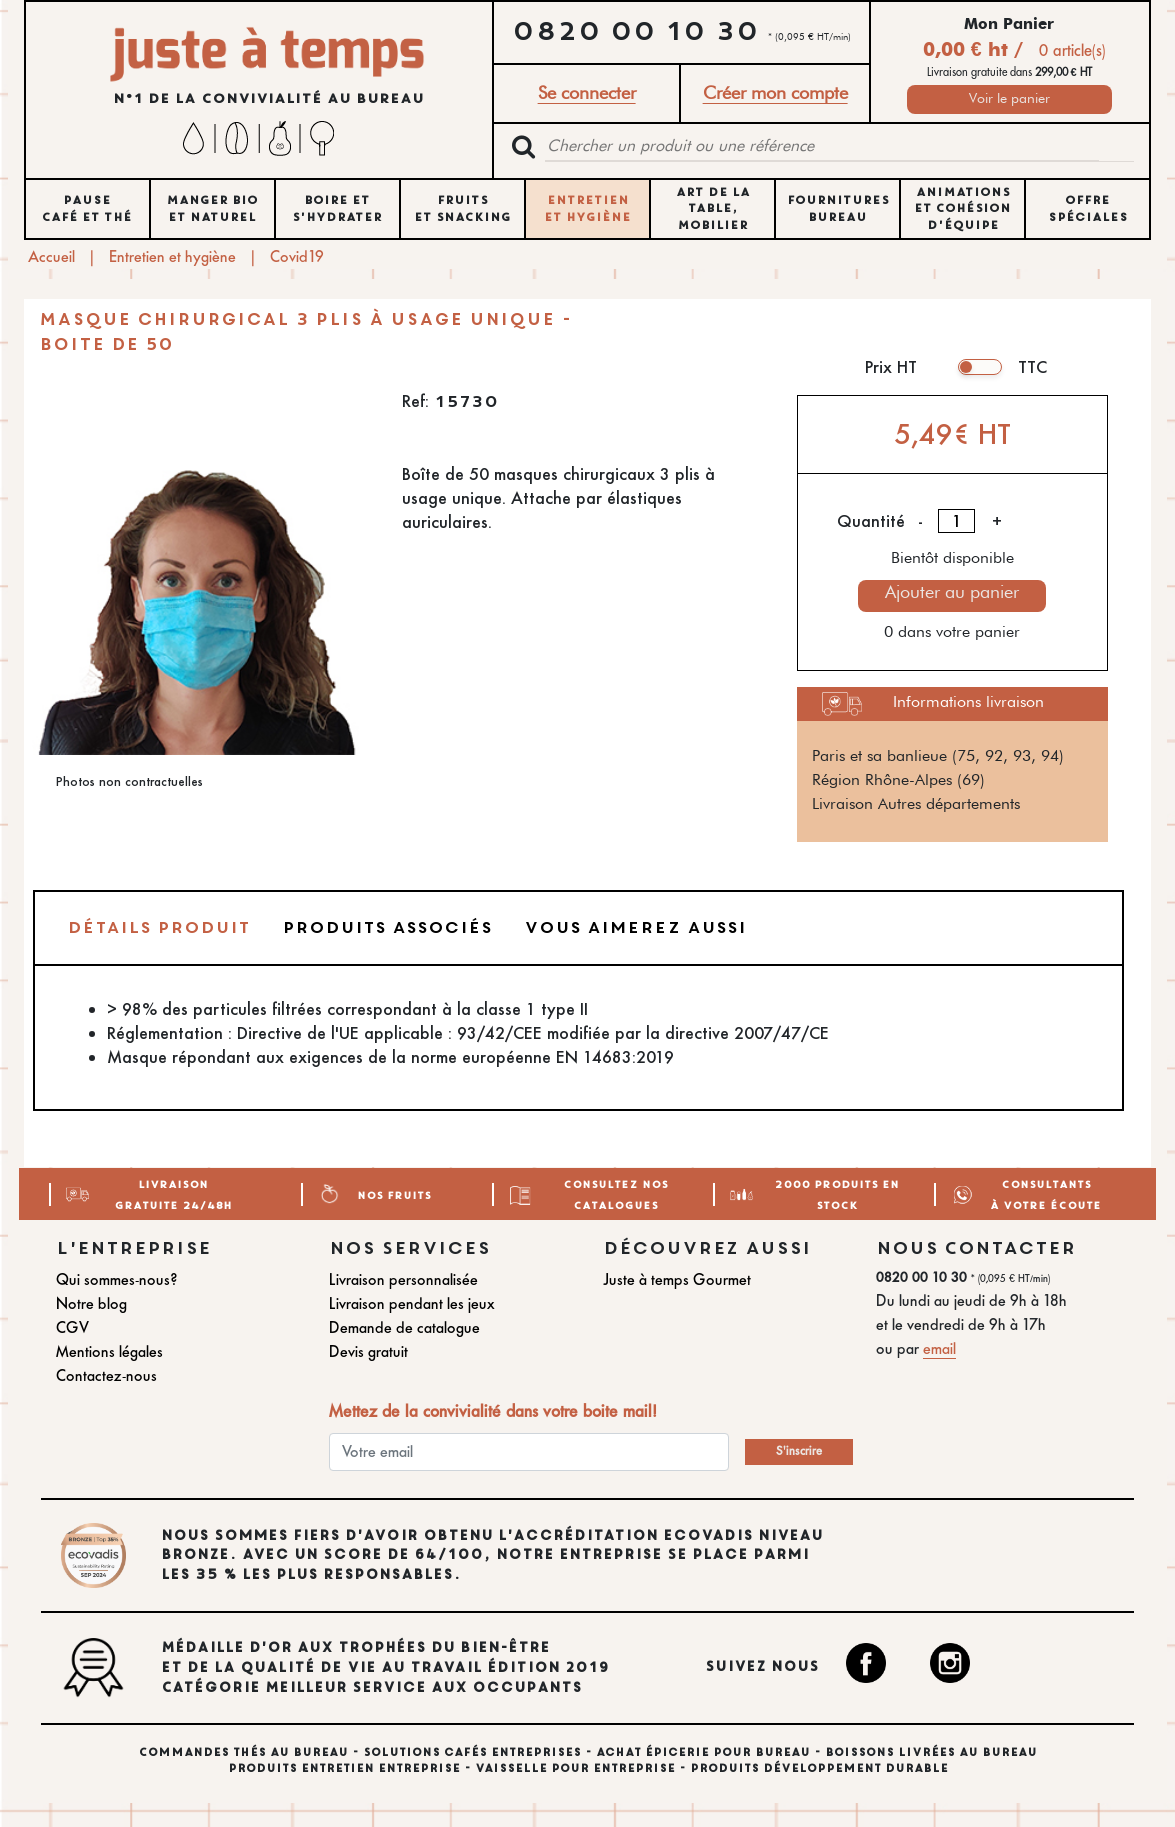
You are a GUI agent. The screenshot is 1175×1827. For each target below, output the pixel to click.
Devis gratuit (368, 1351)
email (939, 1348)
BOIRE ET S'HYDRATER (337, 208)
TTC (1032, 366)
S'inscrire (799, 1451)
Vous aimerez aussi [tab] (635, 927)
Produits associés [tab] (387, 927)
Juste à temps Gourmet (677, 1279)
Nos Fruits (394, 1194)
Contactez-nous (106, 1375)
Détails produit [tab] (158, 927)
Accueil (51, 256)
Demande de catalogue (404, 1327)
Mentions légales (109, 1351)
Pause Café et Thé (87, 208)
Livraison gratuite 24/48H (173, 1193)
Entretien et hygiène (172, 256)
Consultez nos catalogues (615, 1193)
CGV (72, 1327)
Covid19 (297, 256)
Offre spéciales (1088, 208)
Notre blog (91, 1303)
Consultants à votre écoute (1045, 1193)
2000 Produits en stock (836, 1193)
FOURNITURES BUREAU (838, 208)
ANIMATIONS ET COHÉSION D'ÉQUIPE (962, 209)
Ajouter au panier (952, 593)
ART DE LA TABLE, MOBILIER (713, 209)
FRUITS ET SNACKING (462, 208)
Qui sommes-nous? (116, 1279)
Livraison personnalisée (403, 1279)
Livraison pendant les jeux (412, 1303)
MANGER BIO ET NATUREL (212, 208)
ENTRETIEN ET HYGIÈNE (587, 208)
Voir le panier (1009, 99)
